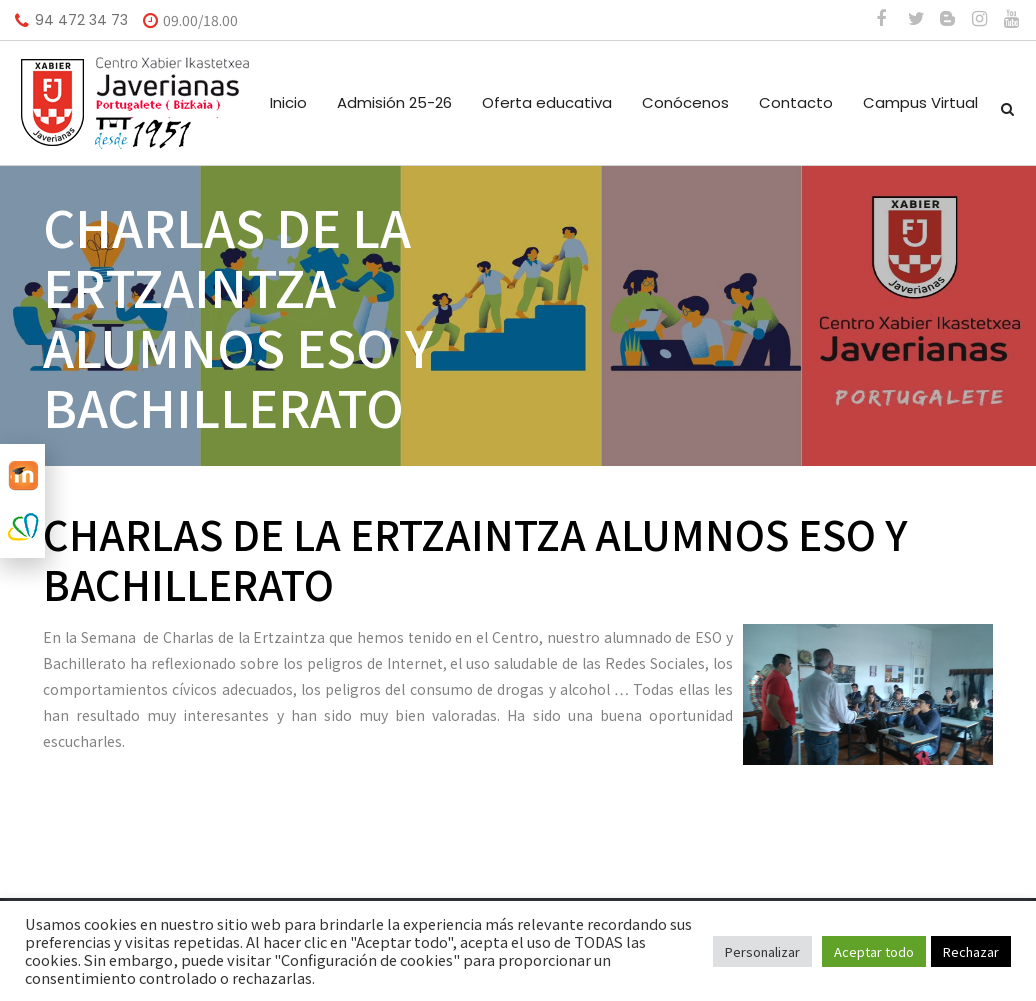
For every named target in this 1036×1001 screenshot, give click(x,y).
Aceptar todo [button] (874, 951)
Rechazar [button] (971, 951)
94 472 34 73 (81, 20)
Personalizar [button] (762, 951)
